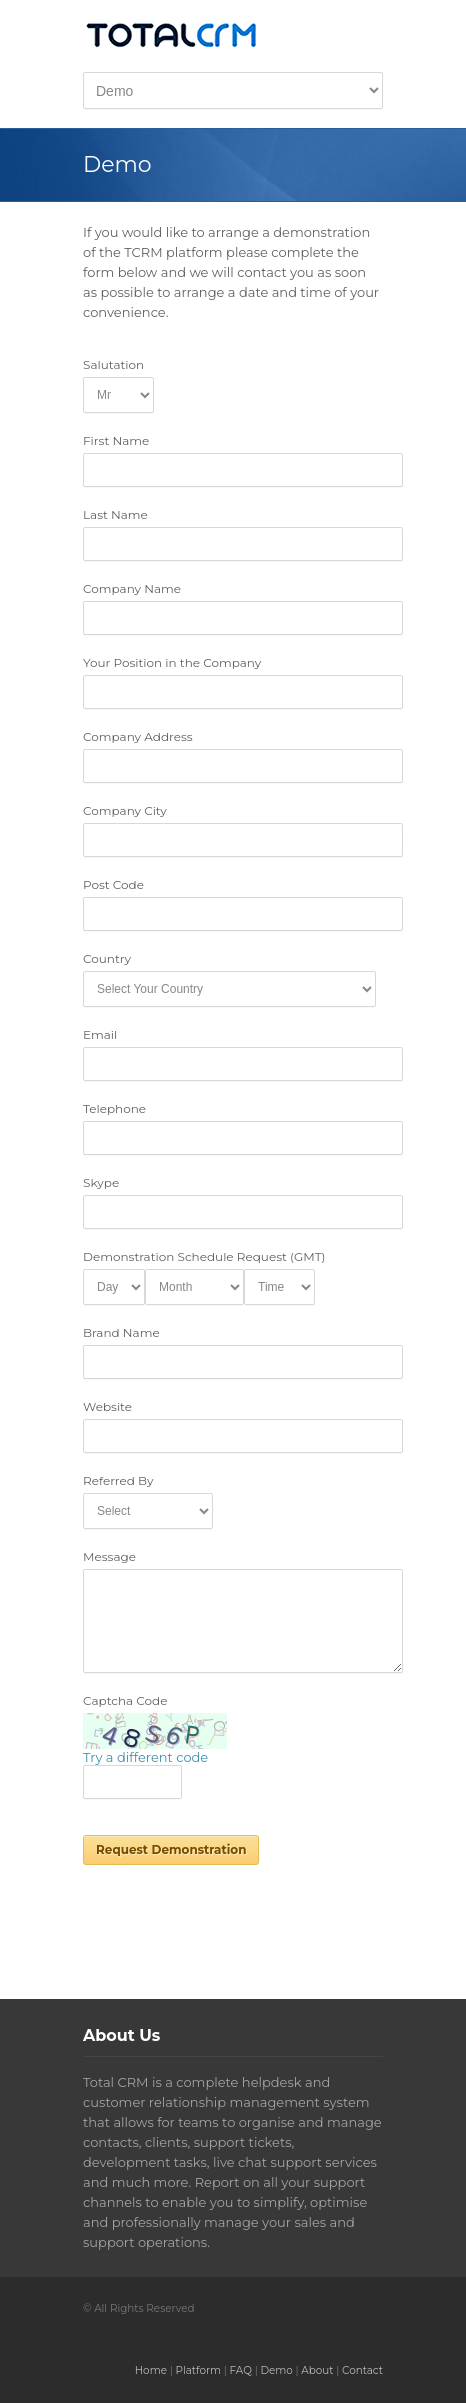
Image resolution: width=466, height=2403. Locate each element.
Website (107, 1406)
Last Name (115, 514)
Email (100, 1034)
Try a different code (145, 1757)
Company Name (132, 588)
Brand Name (121, 1332)
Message (109, 1556)
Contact (362, 2370)
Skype (101, 1182)
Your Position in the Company (172, 662)
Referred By (118, 1480)
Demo (276, 2370)
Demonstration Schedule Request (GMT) (204, 1256)
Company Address (138, 736)
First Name (116, 440)
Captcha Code (125, 1700)
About (317, 2370)
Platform (198, 2370)
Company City (125, 810)
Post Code (113, 884)
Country (107, 958)
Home (151, 2370)
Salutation (113, 364)
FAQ (241, 2370)
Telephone (114, 1108)
